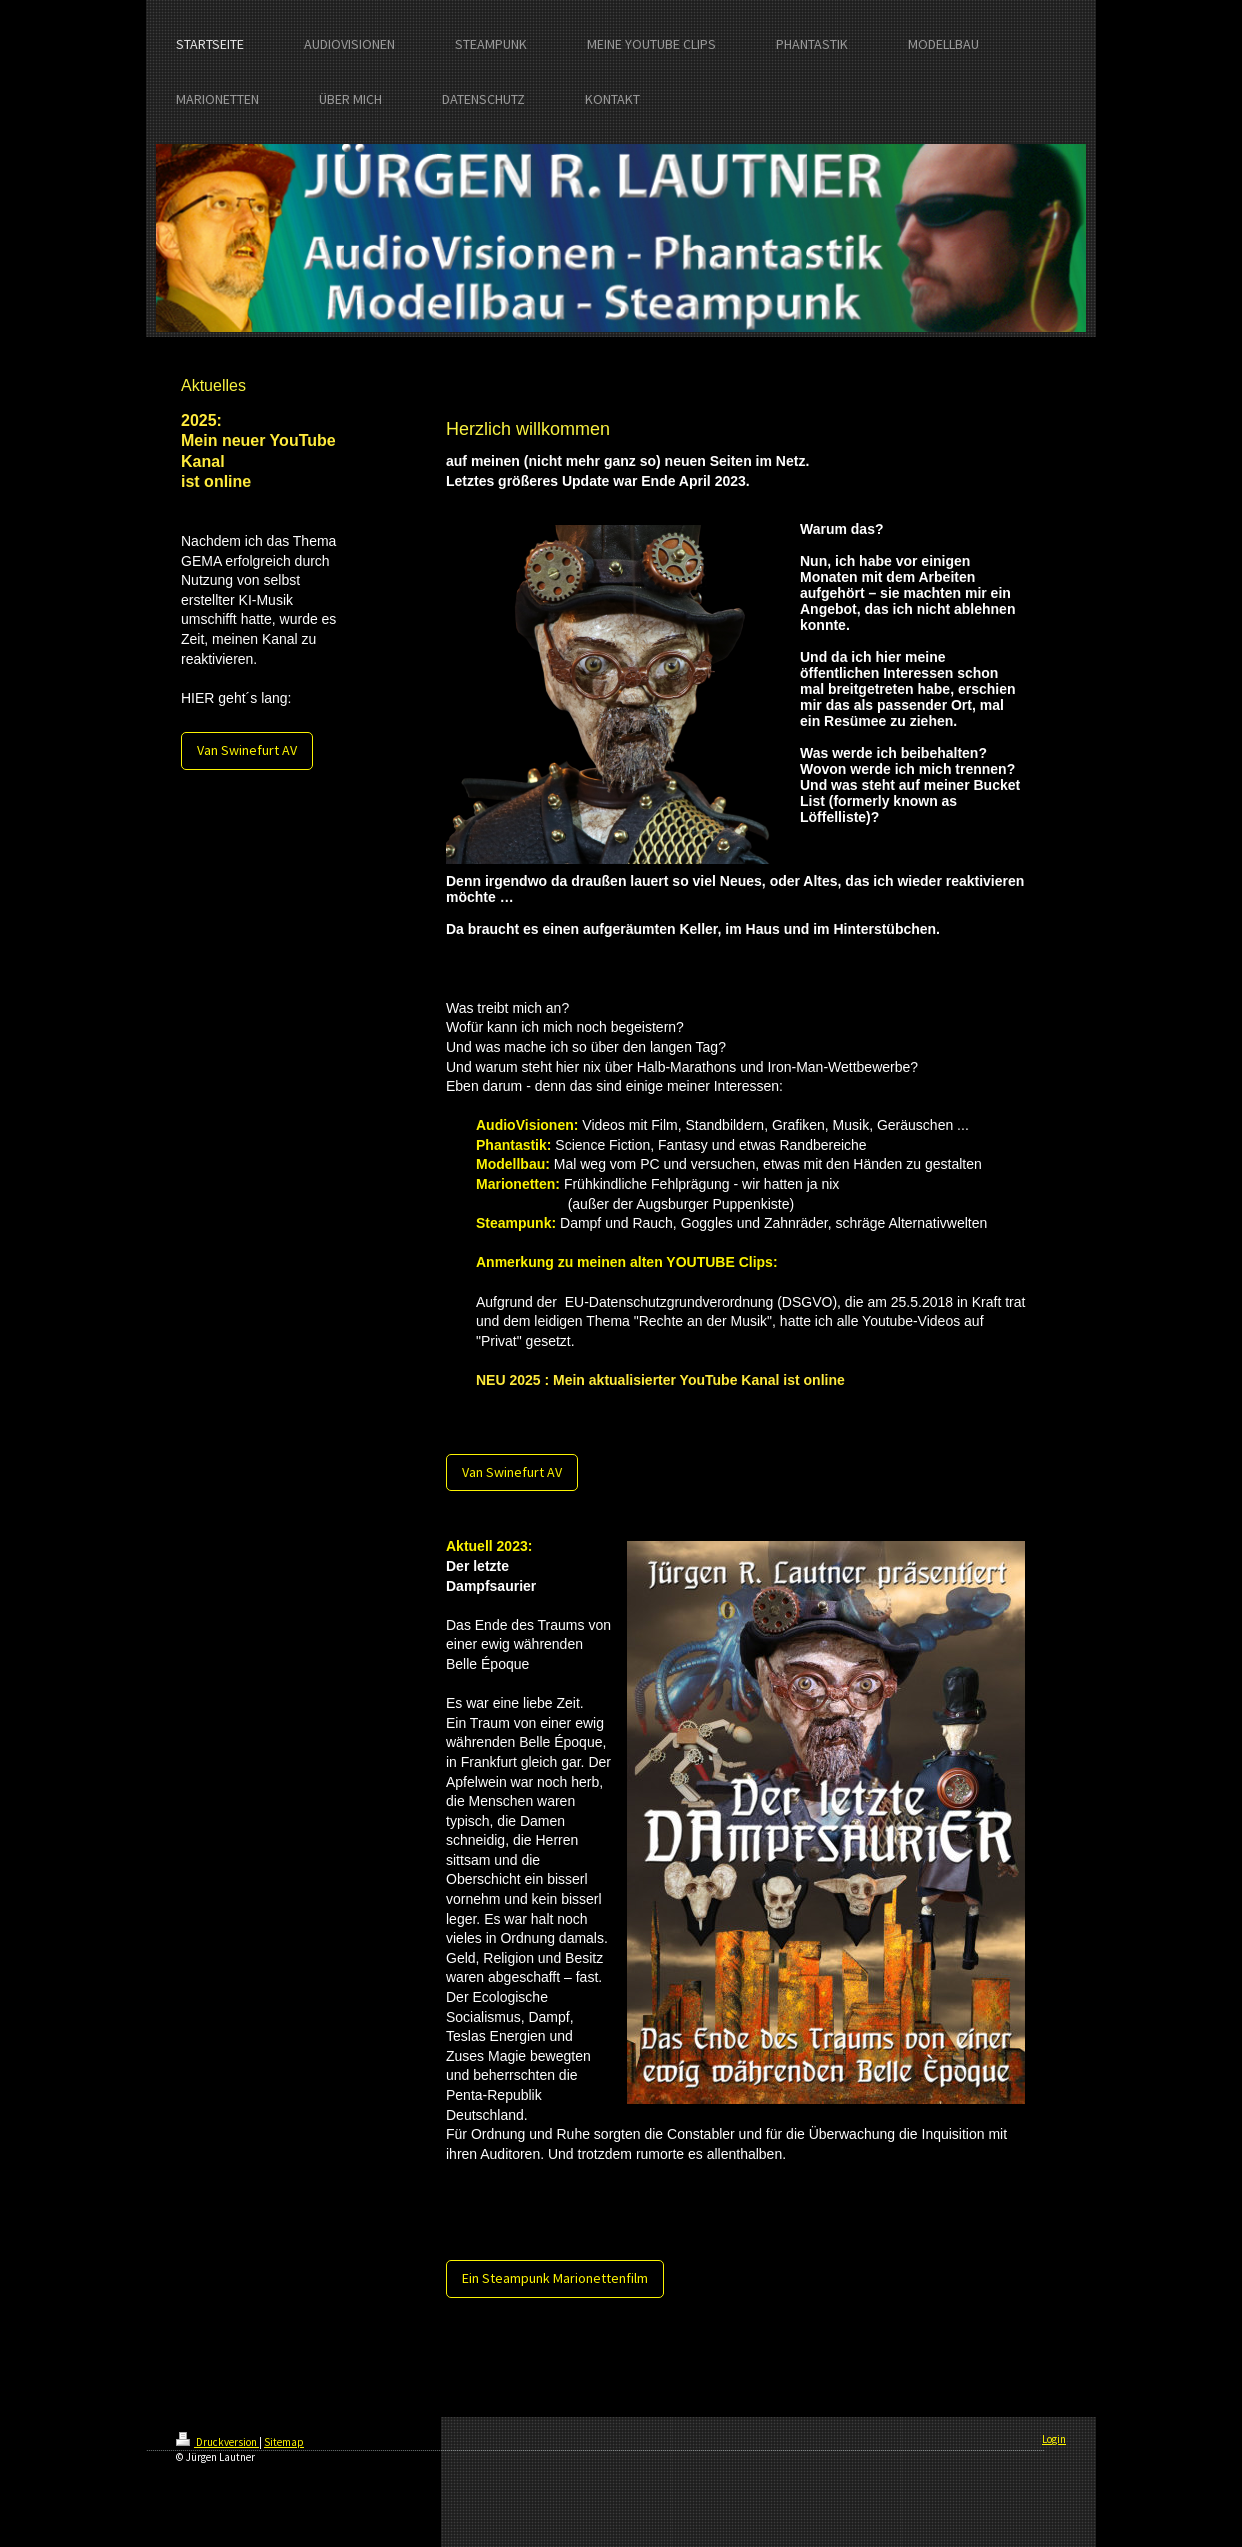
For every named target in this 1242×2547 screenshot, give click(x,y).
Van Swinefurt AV (247, 750)
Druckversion (217, 2442)
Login (1054, 2439)
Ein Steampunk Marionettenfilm (555, 2278)
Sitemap (284, 2442)
